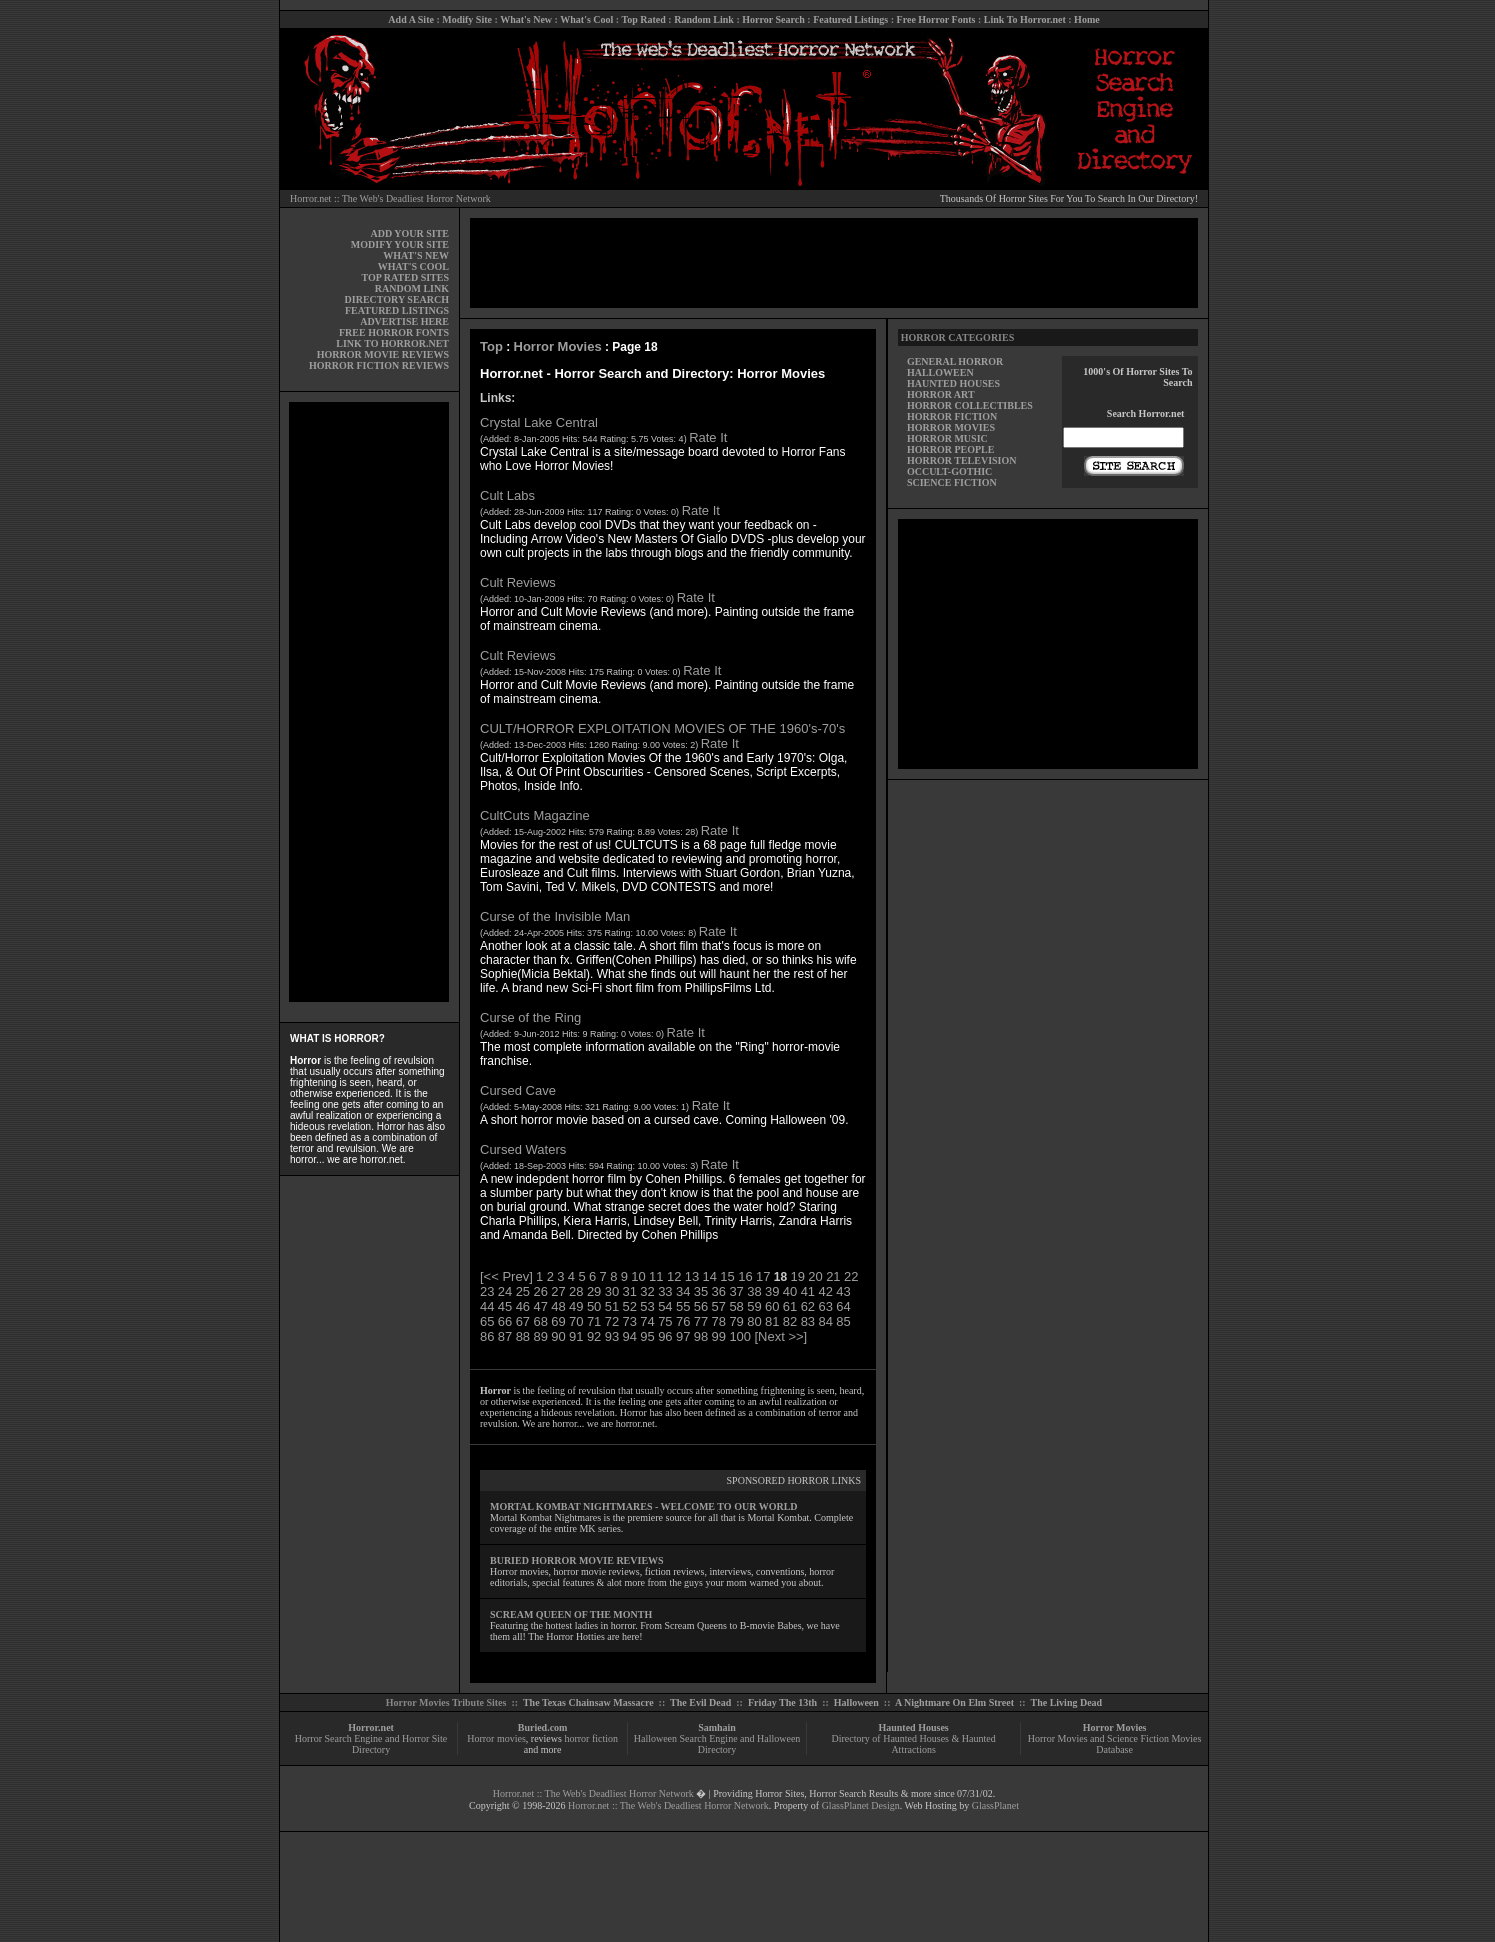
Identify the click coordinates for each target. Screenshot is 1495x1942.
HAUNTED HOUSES (953, 383)
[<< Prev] (506, 1276)
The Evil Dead (700, 1702)
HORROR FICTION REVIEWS (379, 365)
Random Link (704, 19)
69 (558, 1321)
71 (594, 1321)
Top (491, 346)
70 (576, 1321)
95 (647, 1336)
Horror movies (496, 1738)
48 (558, 1306)
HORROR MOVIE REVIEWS (383, 354)
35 (701, 1291)
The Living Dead (1067, 1702)
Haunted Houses (913, 1727)
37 (736, 1291)
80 (754, 1321)
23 (487, 1291)
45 (505, 1306)
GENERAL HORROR (955, 361)
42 (825, 1291)
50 (594, 1306)
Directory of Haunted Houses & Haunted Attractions (914, 1744)
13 (692, 1276)
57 (719, 1306)
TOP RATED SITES (405, 277)
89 (540, 1336)
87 (505, 1336)
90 (558, 1336)
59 (754, 1306)
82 (790, 1321)
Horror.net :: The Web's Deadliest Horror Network (390, 198)
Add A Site (411, 19)
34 (683, 1291)
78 (719, 1321)
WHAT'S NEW (416, 255)
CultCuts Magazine (535, 815)
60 (772, 1306)
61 (790, 1306)
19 (798, 1276)
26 (540, 1291)
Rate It (708, 437)
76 (683, 1321)
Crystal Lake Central (539, 422)
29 (594, 1291)
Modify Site (467, 19)
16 (745, 1276)
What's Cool (586, 19)
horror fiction (591, 1738)
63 (825, 1306)
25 (523, 1291)
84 (825, 1321)
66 (505, 1321)
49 (576, 1306)
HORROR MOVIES (951, 427)
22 (851, 1276)
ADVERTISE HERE (404, 321)
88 (523, 1336)
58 (736, 1306)
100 (740, 1336)
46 (523, 1306)
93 (612, 1336)
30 (612, 1291)
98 (701, 1336)
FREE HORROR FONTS (394, 332)
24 (505, 1291)
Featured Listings (850, 19)
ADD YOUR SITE (409, 233)
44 (487, 1306)
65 (487, 1321)
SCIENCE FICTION (952, 482)
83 (808, 1321)
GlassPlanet (995, 1805)
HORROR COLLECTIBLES (970, 405)
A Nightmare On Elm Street (954, 1702)
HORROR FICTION (952, 416)
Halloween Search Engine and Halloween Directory (717, 1744)
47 (540, 1306)
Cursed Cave (518, 1090)
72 (612, 1321)
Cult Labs (507, 495)
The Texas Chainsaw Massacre (588, 1702)
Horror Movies (558, 346)
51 (612, 1306)
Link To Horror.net (1025, 19)
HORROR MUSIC (947, 438)
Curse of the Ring (530, 1017)
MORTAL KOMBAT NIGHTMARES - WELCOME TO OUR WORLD (644, 1506)
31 (630, 1291)
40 (790, 1291)
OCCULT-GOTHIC (949, 471)
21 (833, 1276)
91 (576, 1336)
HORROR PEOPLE (951, 449)
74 (647, 1321)
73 (630, 1321)
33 (665, 1291)
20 (815, 1276)
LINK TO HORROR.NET (392, 343)
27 (558, 1291)
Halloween (856, 1702)
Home (1087, 19)
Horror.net (371, 1727)
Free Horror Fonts (936, 19)
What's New (526, 19)
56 (701, 1306)
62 (808, 1306)
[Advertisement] (369, 702)
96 (665, 1336)
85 (843, 1321)
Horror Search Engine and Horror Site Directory (371, 1744)
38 (754, 1291)
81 (772, 1321)
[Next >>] (780, 1336)
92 (594, 1336)
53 (647, 1306)
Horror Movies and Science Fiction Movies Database (1115, 1744)
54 (665, 1306)
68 (540, 1321)
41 (808, 1291)
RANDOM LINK (412, 288)
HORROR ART (941, 394)
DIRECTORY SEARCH (397, 299)
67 (523, 1321)
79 (736, 1321)
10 (638, 1276)
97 (683, 1336)
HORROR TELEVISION (962, 460)
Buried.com (543, 1727)
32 (647, 1291)
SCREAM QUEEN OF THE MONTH (571, 1614)
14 (710, 1276)
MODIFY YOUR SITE (400, 244)
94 (630, 1336)
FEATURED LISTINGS (397, 310)
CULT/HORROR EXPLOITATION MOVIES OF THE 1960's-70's (662, 728)
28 (576, 1291)
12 (674, 1276)
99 (719, 1336)
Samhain (717, 1727)
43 (843, 1291)
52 (630, 1306)
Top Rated (643, 19)
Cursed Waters (523, 1149)
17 (763, 1276)
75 (665, 1321)
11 (656, 1276)
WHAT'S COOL (413, 266)
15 (727, 1276)
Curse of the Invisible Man (555, 916)
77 (701, 1321)
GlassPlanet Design (861, 1805)
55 (683, 1306)
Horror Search (773, 19)
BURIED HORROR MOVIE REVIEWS (577, 1560)
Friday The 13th (782, 1702)
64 (843, 1306)
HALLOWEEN (940, 372)
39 (772, 1291)
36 (719, 1291)
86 (487, 1336)
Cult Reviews (518, 582)
